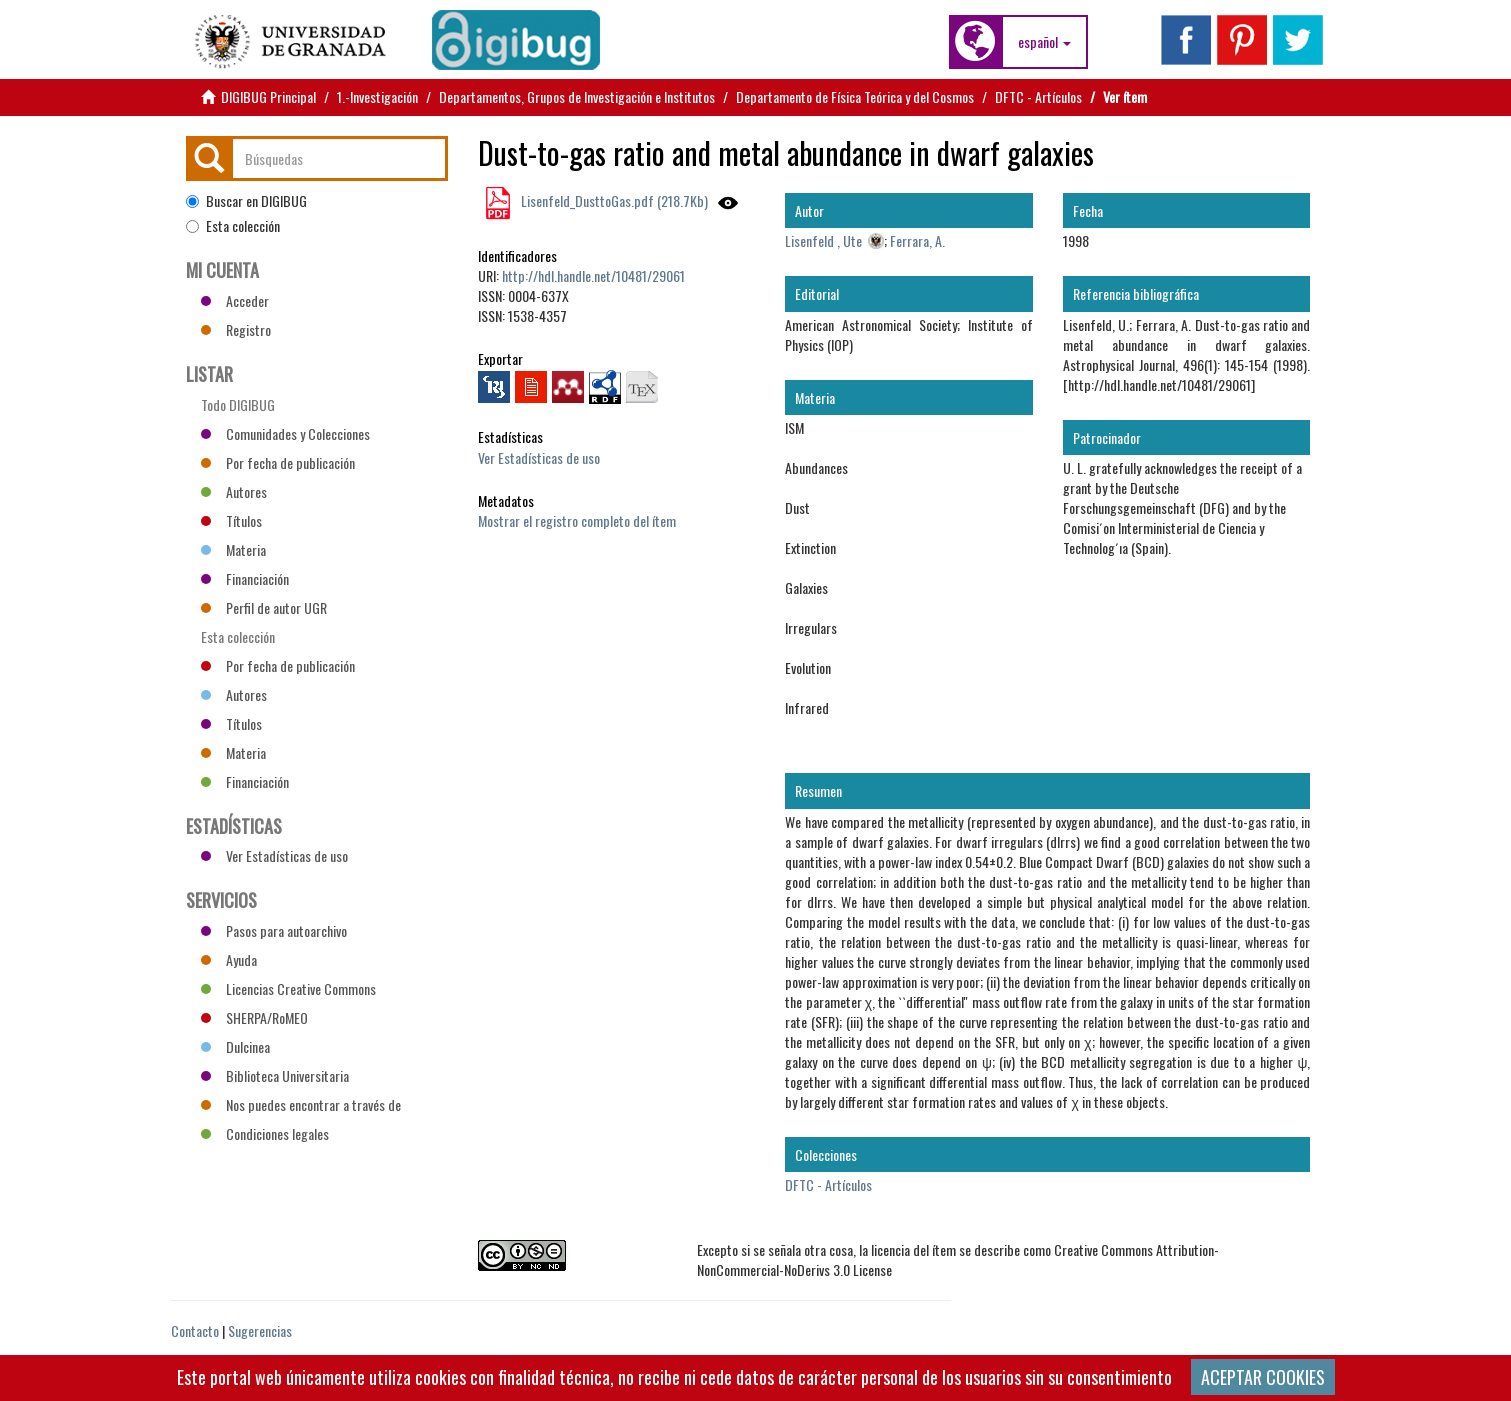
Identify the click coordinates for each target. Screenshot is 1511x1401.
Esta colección (233, 226)
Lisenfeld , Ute (823, 240)
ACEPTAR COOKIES (1263, 1377)
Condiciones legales (265, 1133)
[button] (1044, 42)
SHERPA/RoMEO (254, 1017)
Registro (236, 329)
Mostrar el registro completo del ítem (577, 520)
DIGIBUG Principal (268, 96)
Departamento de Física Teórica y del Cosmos (855, 96)
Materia (233, 549)
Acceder (235, 300)
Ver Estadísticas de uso (539, 457)
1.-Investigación (377, 96)
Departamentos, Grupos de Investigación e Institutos (577, 96)
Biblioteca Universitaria (275, 1075)
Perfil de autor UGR (264, 607)
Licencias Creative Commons (288, 988)
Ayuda (229, 959)
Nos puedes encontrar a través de (301, 1104)
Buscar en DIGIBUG (246, 201)
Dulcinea (235, 1046)
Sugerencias (260, 1330)
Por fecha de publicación (278, 462)
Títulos (231, 520)
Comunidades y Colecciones (285, 433)
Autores (234, 491)
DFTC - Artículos (1038, 96)
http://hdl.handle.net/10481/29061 (593, 275)
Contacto (195, 1330)
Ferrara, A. (917, 240)
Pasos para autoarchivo (274, 930)
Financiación (245, 578)
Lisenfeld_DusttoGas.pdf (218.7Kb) (613, 200)
